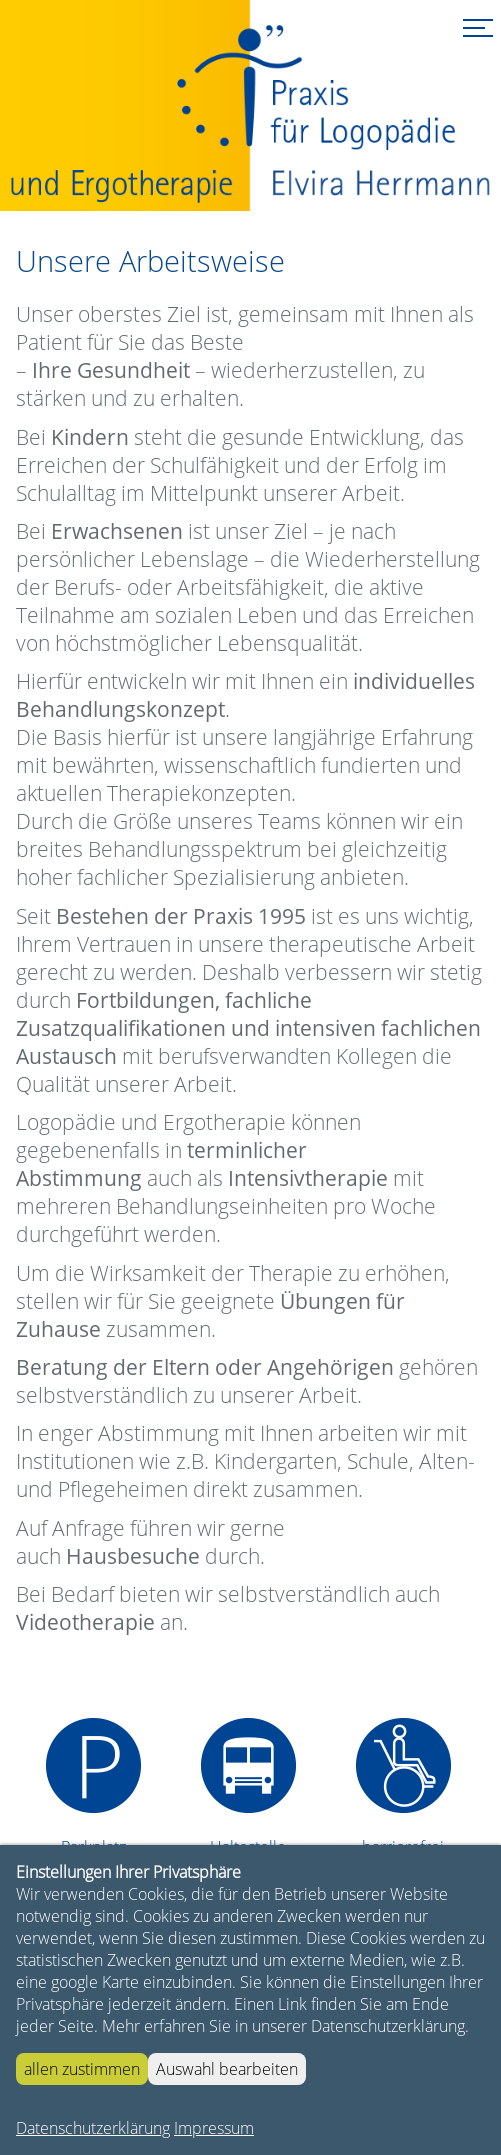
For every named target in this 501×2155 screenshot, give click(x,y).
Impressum (214, 2128)
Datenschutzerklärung (93, 2128)
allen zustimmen (82, 2069)
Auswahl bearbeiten (227, 2069)
